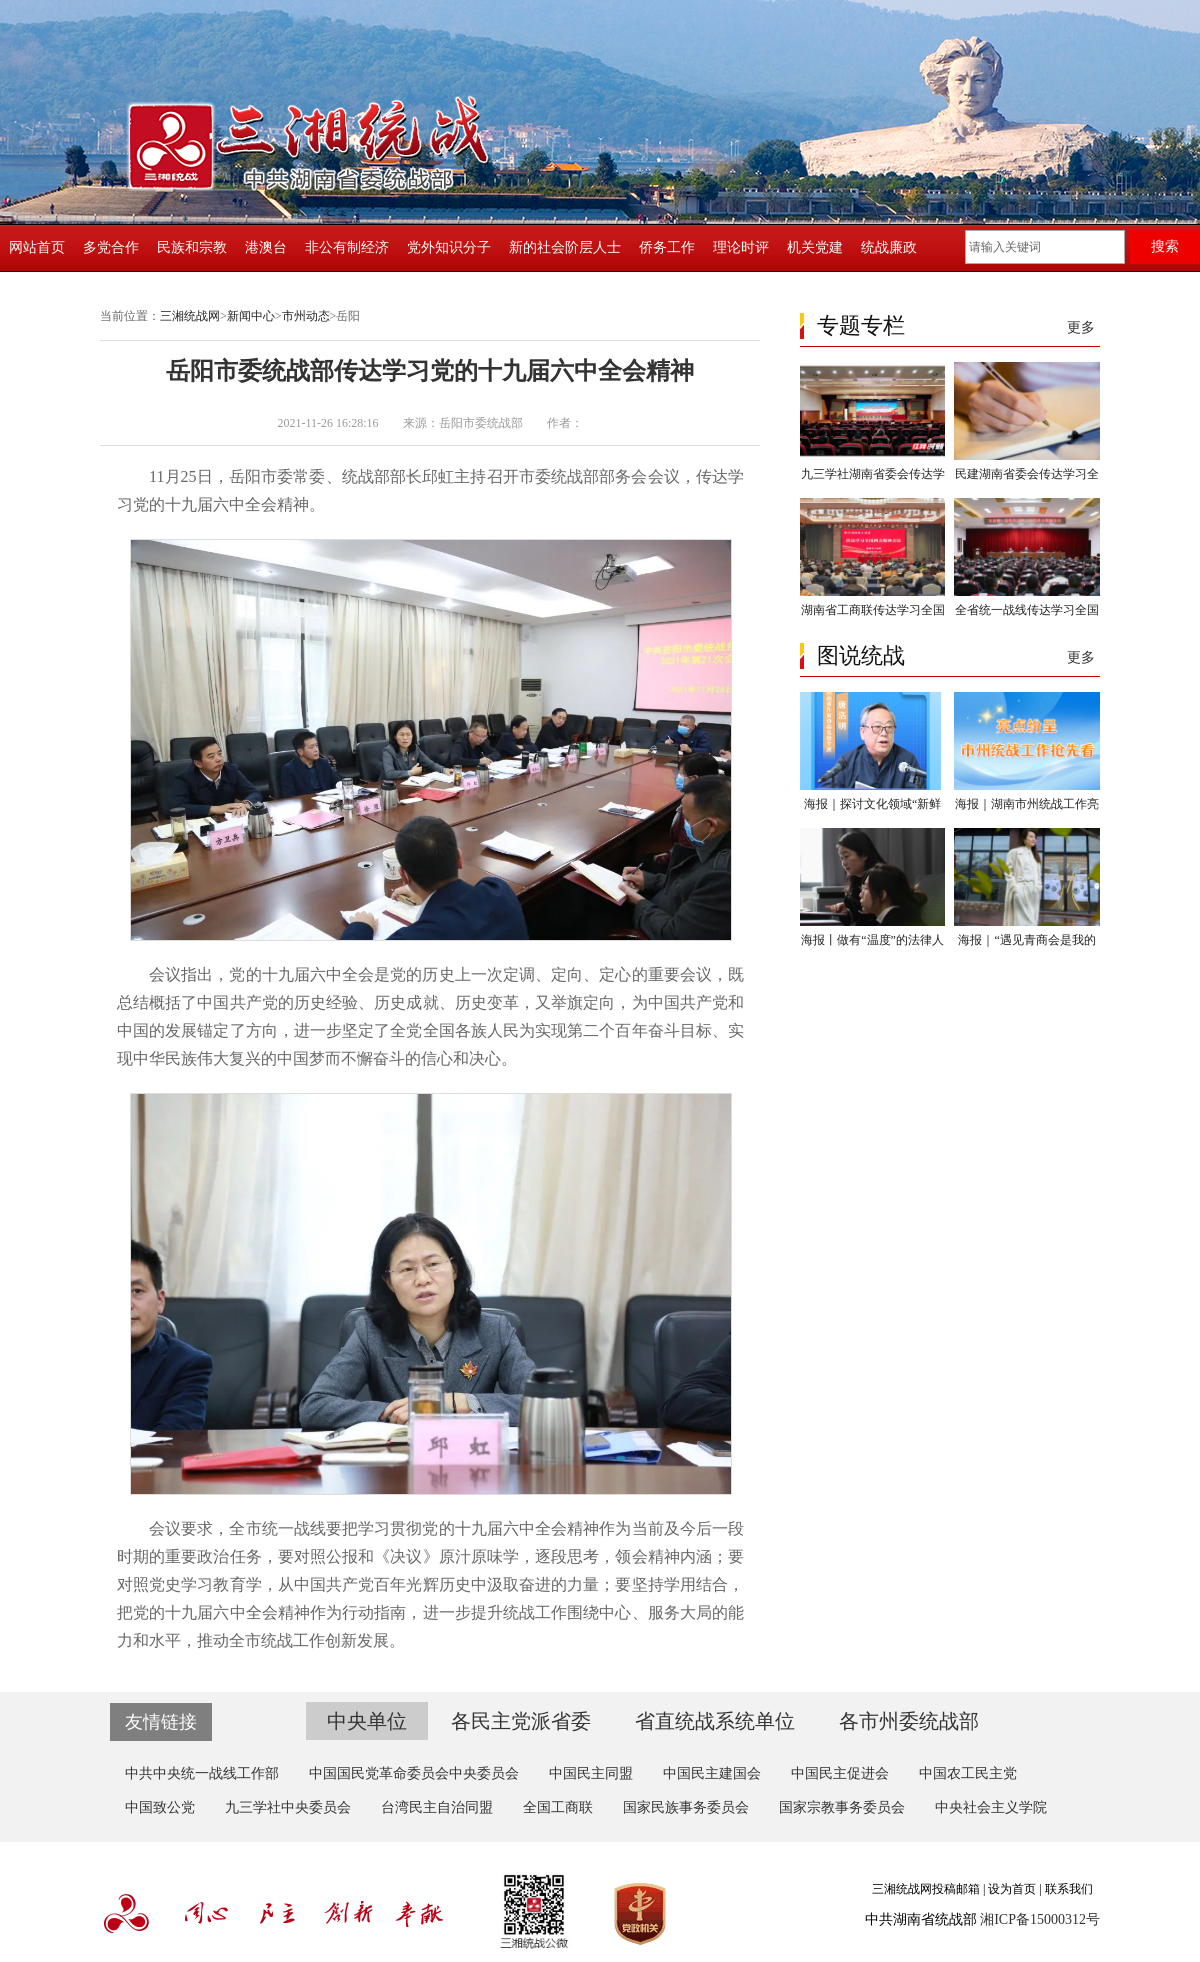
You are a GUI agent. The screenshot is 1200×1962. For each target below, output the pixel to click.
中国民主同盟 (591, 1773)
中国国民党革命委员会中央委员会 (414, 1773)
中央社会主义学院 (991, 1807)
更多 (1081, 327)
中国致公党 (160, 1807)
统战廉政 (889, 247)
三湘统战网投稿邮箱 (926, 1889)
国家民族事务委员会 (686, 1807)
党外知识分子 (449, 247)
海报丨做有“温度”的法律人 (872, 940)
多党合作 (111, 247)
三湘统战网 (190, 316)
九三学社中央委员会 (288, 1807)
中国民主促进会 (840, 1773)
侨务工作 (667, 247)
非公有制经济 (347, 247)
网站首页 (37, 247)
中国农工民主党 (968, 1773)
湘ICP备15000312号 (1040, 1919)
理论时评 (741, 247)
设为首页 (1012, 1889)
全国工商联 (558, 1807)
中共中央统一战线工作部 (202, 1773)
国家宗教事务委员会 (842, 1807)
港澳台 (266, 247)
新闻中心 (251, 316)
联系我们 (1069, 1889)
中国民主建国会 (712, 1773)
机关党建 (815, 247)
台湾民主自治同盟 (437, 1807)
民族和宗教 (192, 247)
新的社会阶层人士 (565, 247)
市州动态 (306, 316)
